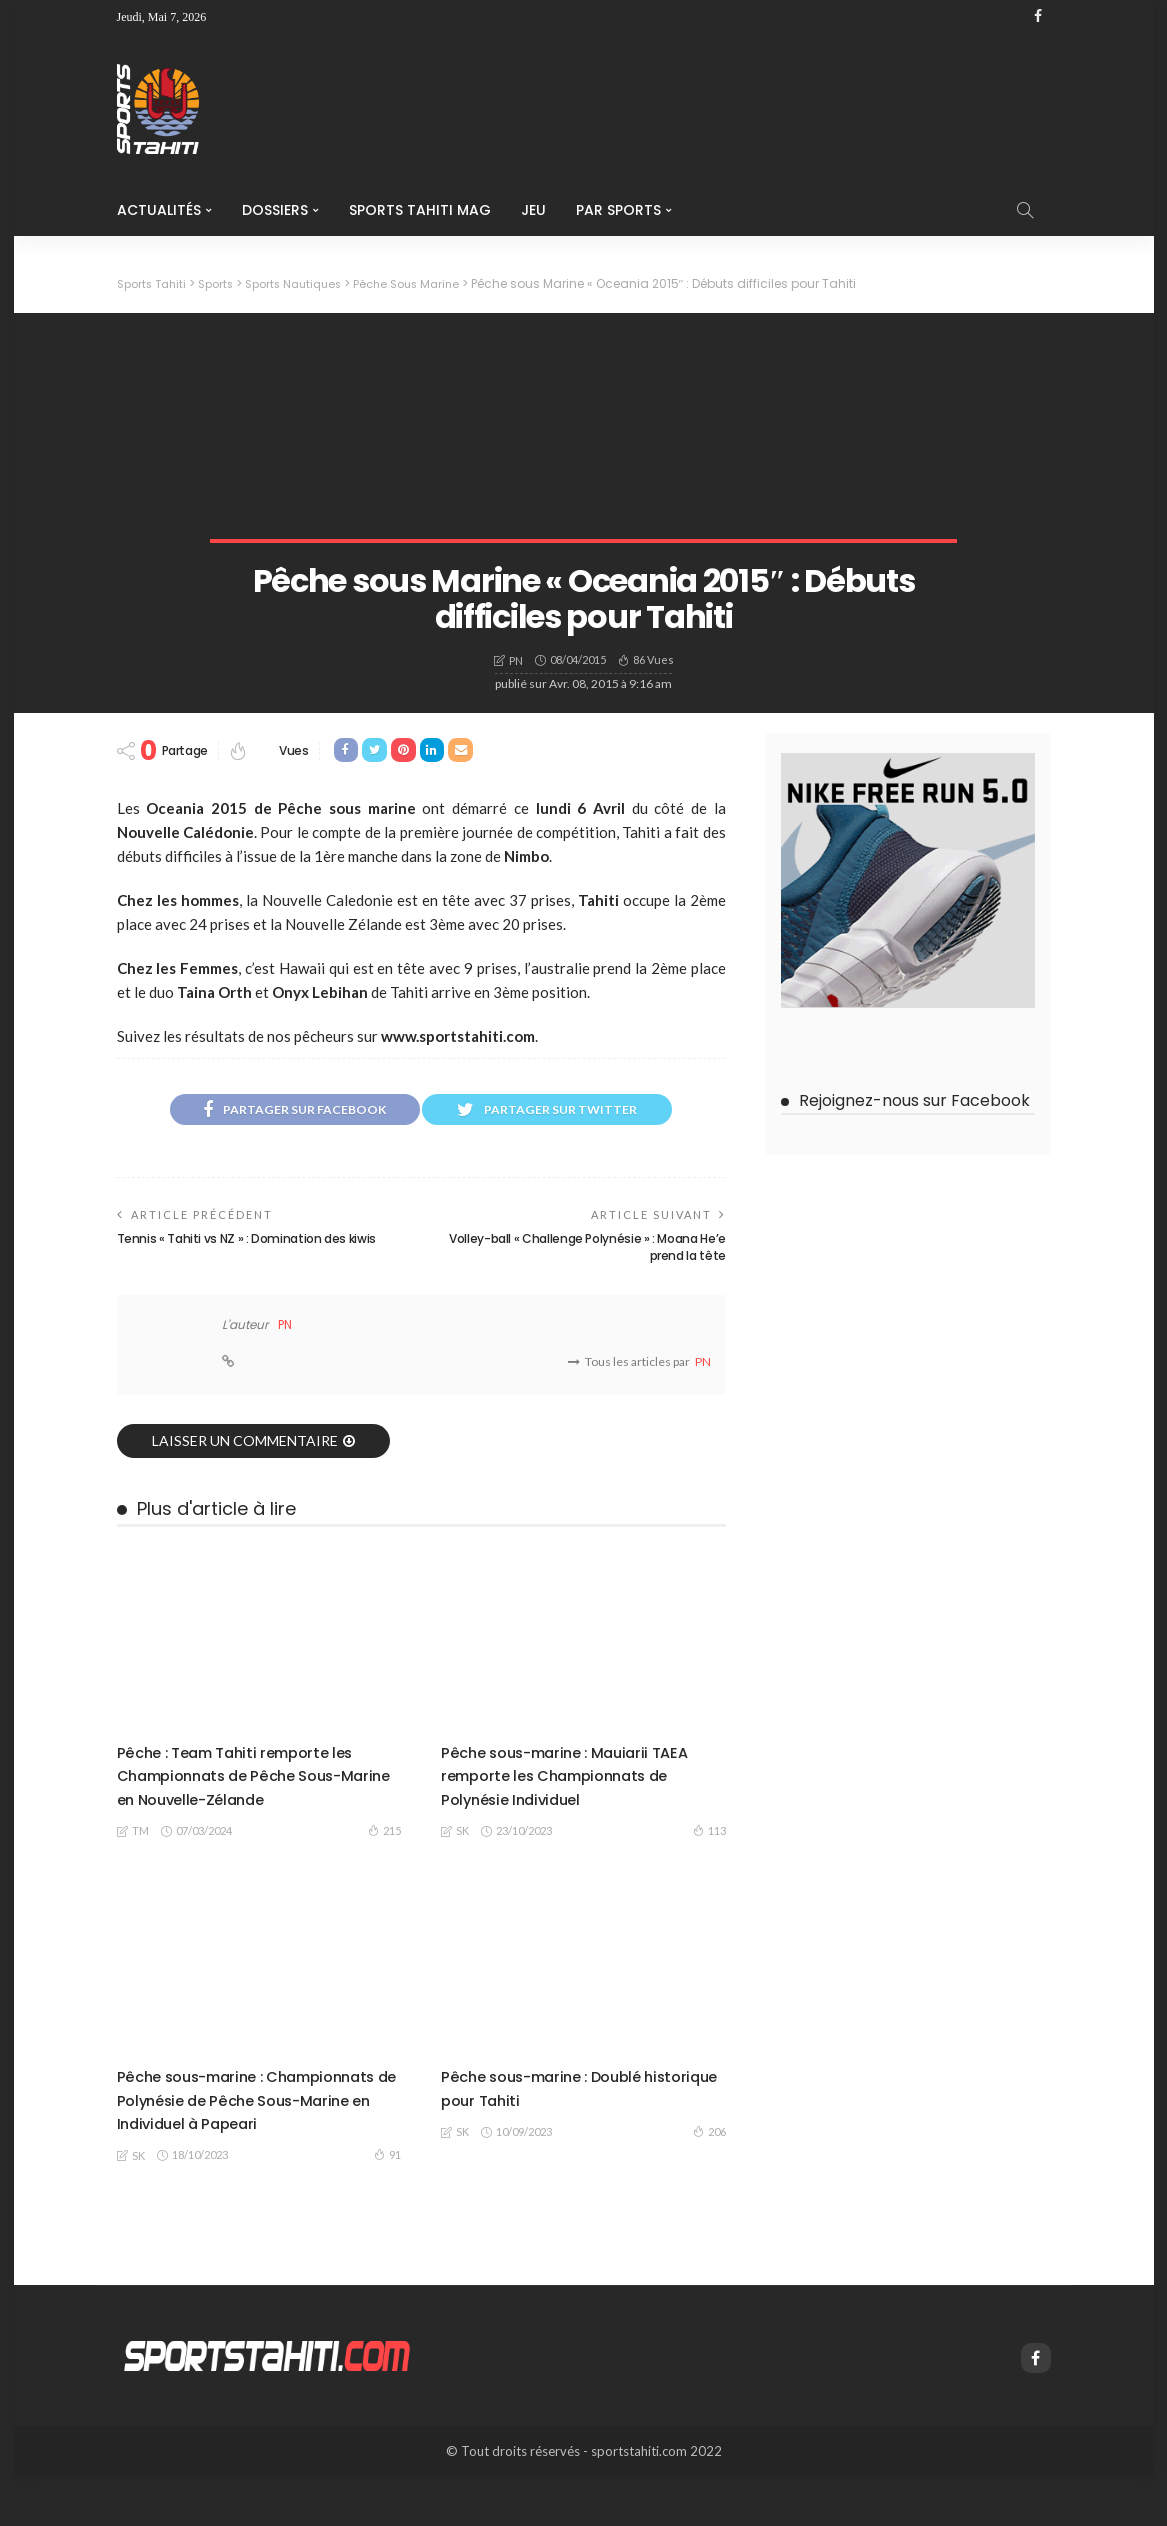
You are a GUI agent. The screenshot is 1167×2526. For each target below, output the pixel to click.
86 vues (653, 658)
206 (709, 2158)
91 (387, 2205)
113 (709, 1857)
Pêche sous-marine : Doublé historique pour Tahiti (558, 2114)
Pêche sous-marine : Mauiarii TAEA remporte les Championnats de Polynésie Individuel (561, 1789)
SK (462, 1857)
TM (140, 1834)
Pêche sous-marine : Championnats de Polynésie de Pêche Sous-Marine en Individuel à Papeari (258, 2137)
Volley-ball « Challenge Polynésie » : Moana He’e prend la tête (587, 1251)
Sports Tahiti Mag (420, 210)
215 (384, 1833)
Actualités (159, 210)
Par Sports (618, 210)
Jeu (533, 210)
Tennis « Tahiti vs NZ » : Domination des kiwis (246, 1242)
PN (516, 659)
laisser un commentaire (245, 1443)
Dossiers (275, 210)
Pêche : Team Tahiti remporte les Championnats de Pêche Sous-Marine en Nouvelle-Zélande (254, 1778)
